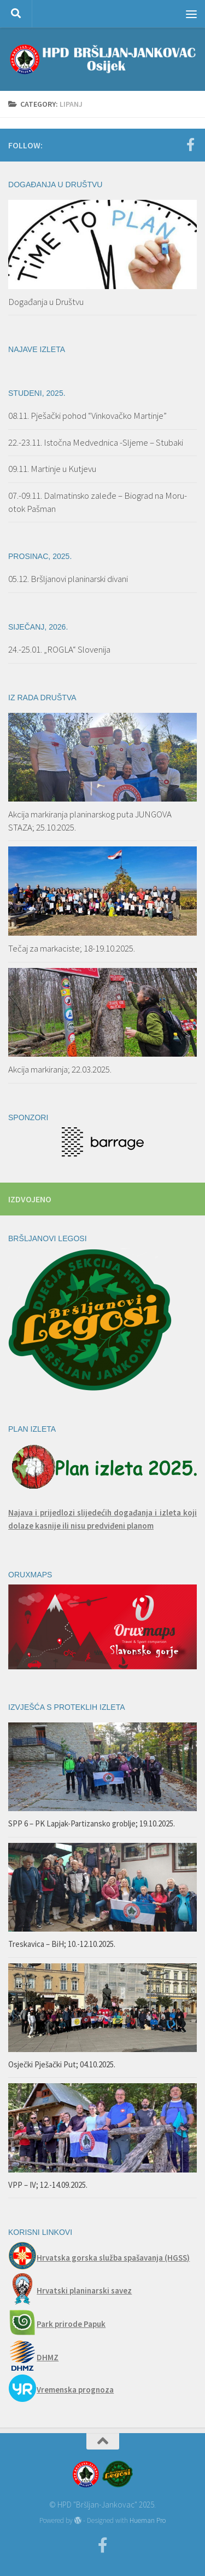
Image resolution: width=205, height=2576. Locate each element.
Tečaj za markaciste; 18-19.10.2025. (71, 948)
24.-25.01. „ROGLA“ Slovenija (59, 649)
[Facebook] (190, 144)
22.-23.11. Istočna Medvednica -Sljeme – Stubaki (95, 442)
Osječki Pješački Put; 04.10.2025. (61, 2064)
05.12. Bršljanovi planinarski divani (68, 579)
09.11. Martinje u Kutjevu (52, 469)
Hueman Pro (148, 2520)
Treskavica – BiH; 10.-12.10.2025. (61, 1944)
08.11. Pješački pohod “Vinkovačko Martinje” (87, 416)
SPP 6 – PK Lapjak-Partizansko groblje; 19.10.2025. (91, 1823)
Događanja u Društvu (46, 302)
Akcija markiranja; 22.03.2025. (60, 1069)
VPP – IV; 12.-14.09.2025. (47, 2185)
